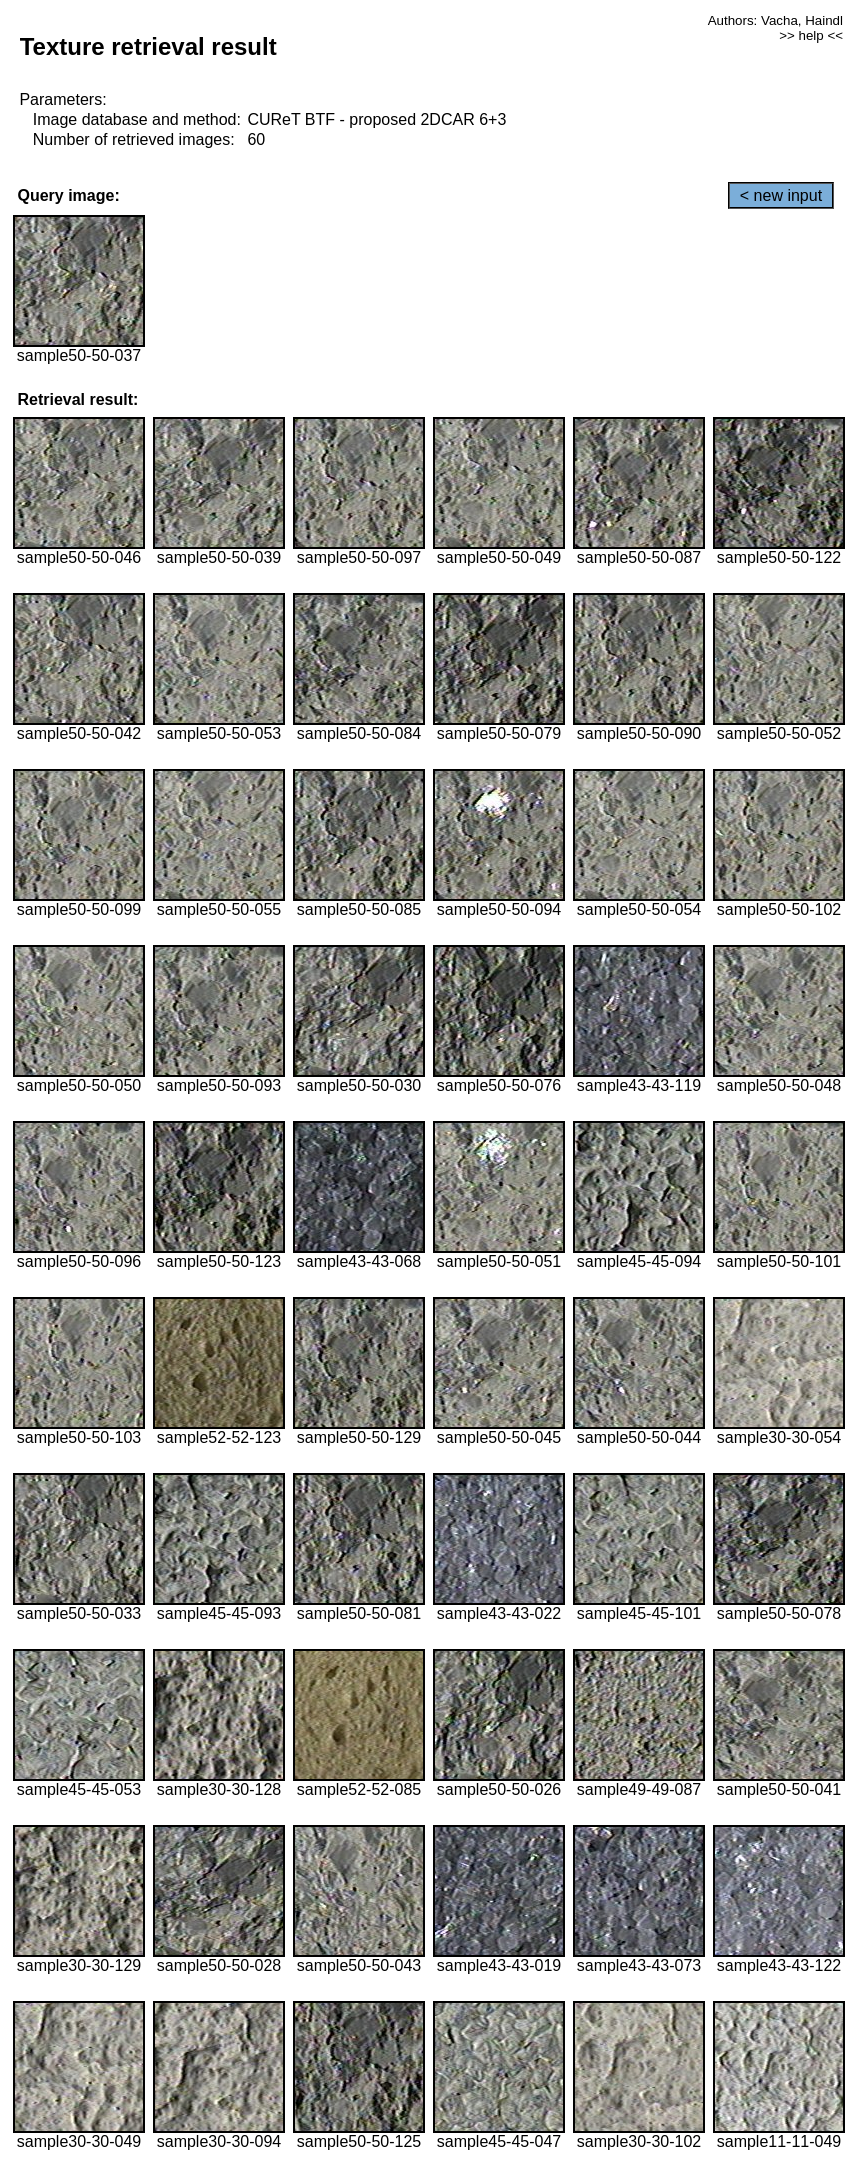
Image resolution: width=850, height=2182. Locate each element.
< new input (781, 195)
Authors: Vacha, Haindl (775, 20)
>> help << (811, 35)
